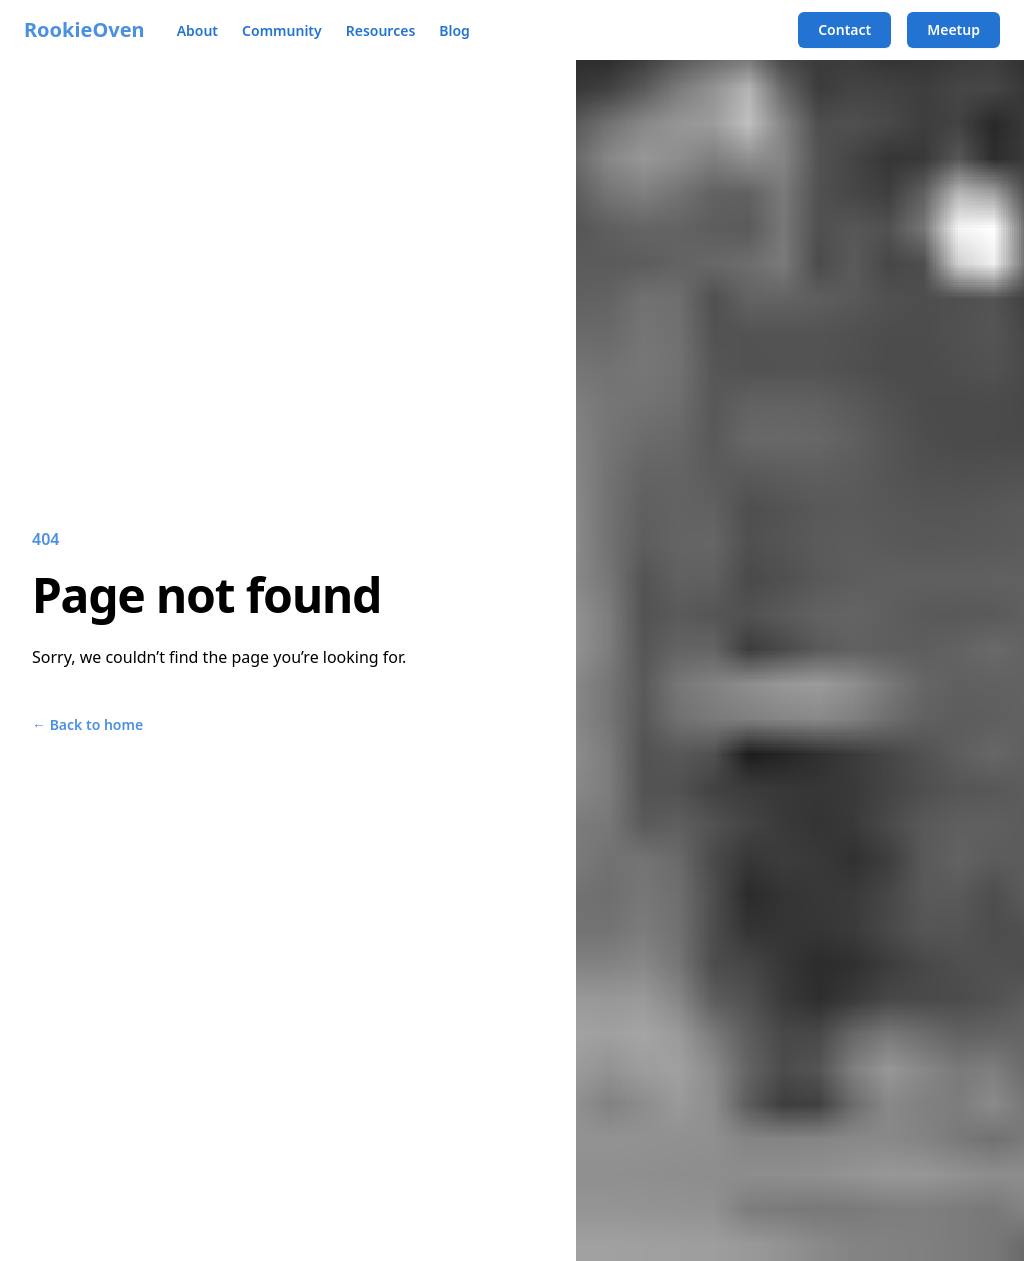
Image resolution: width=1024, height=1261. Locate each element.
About (197, 30)
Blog (454, 30)
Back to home (87, 724)
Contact (844, 29)
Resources (381, 30)
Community (282, 30)
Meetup (953, 29)
